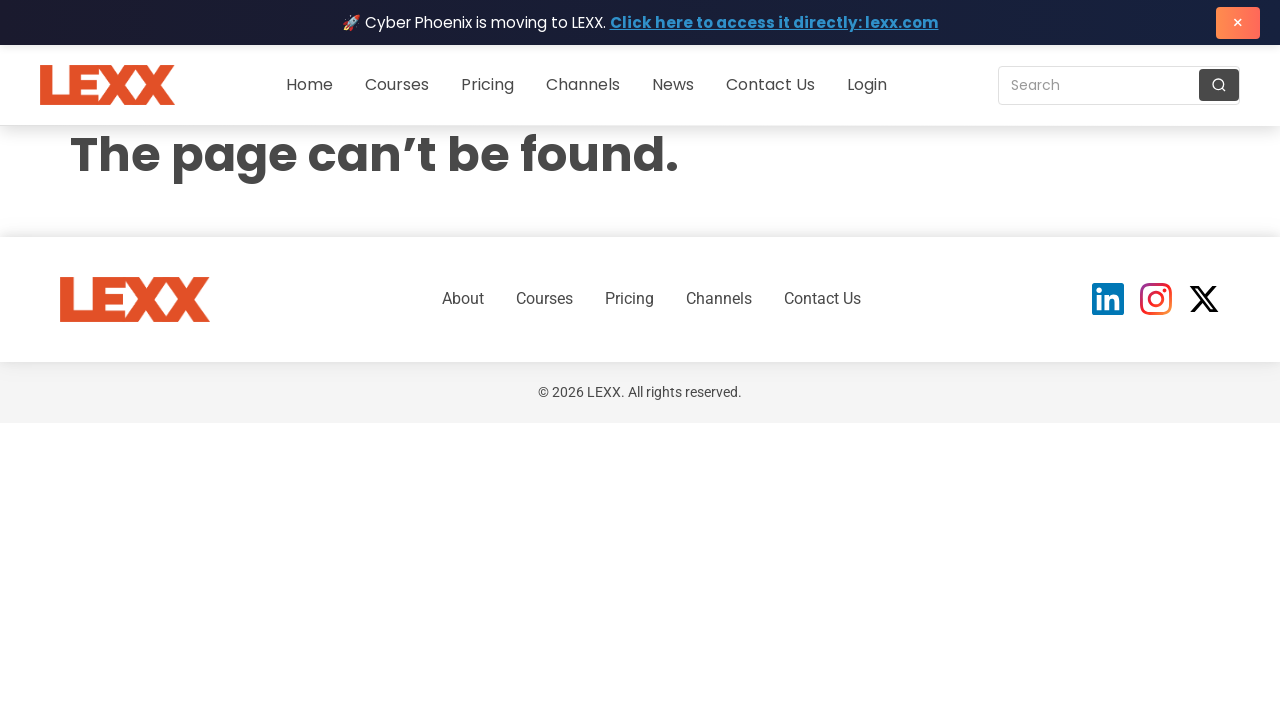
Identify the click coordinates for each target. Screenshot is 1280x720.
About (463, 298)
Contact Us (770, 84)
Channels (583, 84)
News (673, 84)
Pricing (487, 84)
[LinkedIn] (1108, 299)
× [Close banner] (1238, 22)
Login (867, 84)
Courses (397, 84)
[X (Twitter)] (1204, 299)
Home (309, 84)
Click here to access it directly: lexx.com (774, 22)
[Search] (1219, 85)
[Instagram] (1156, 299)
